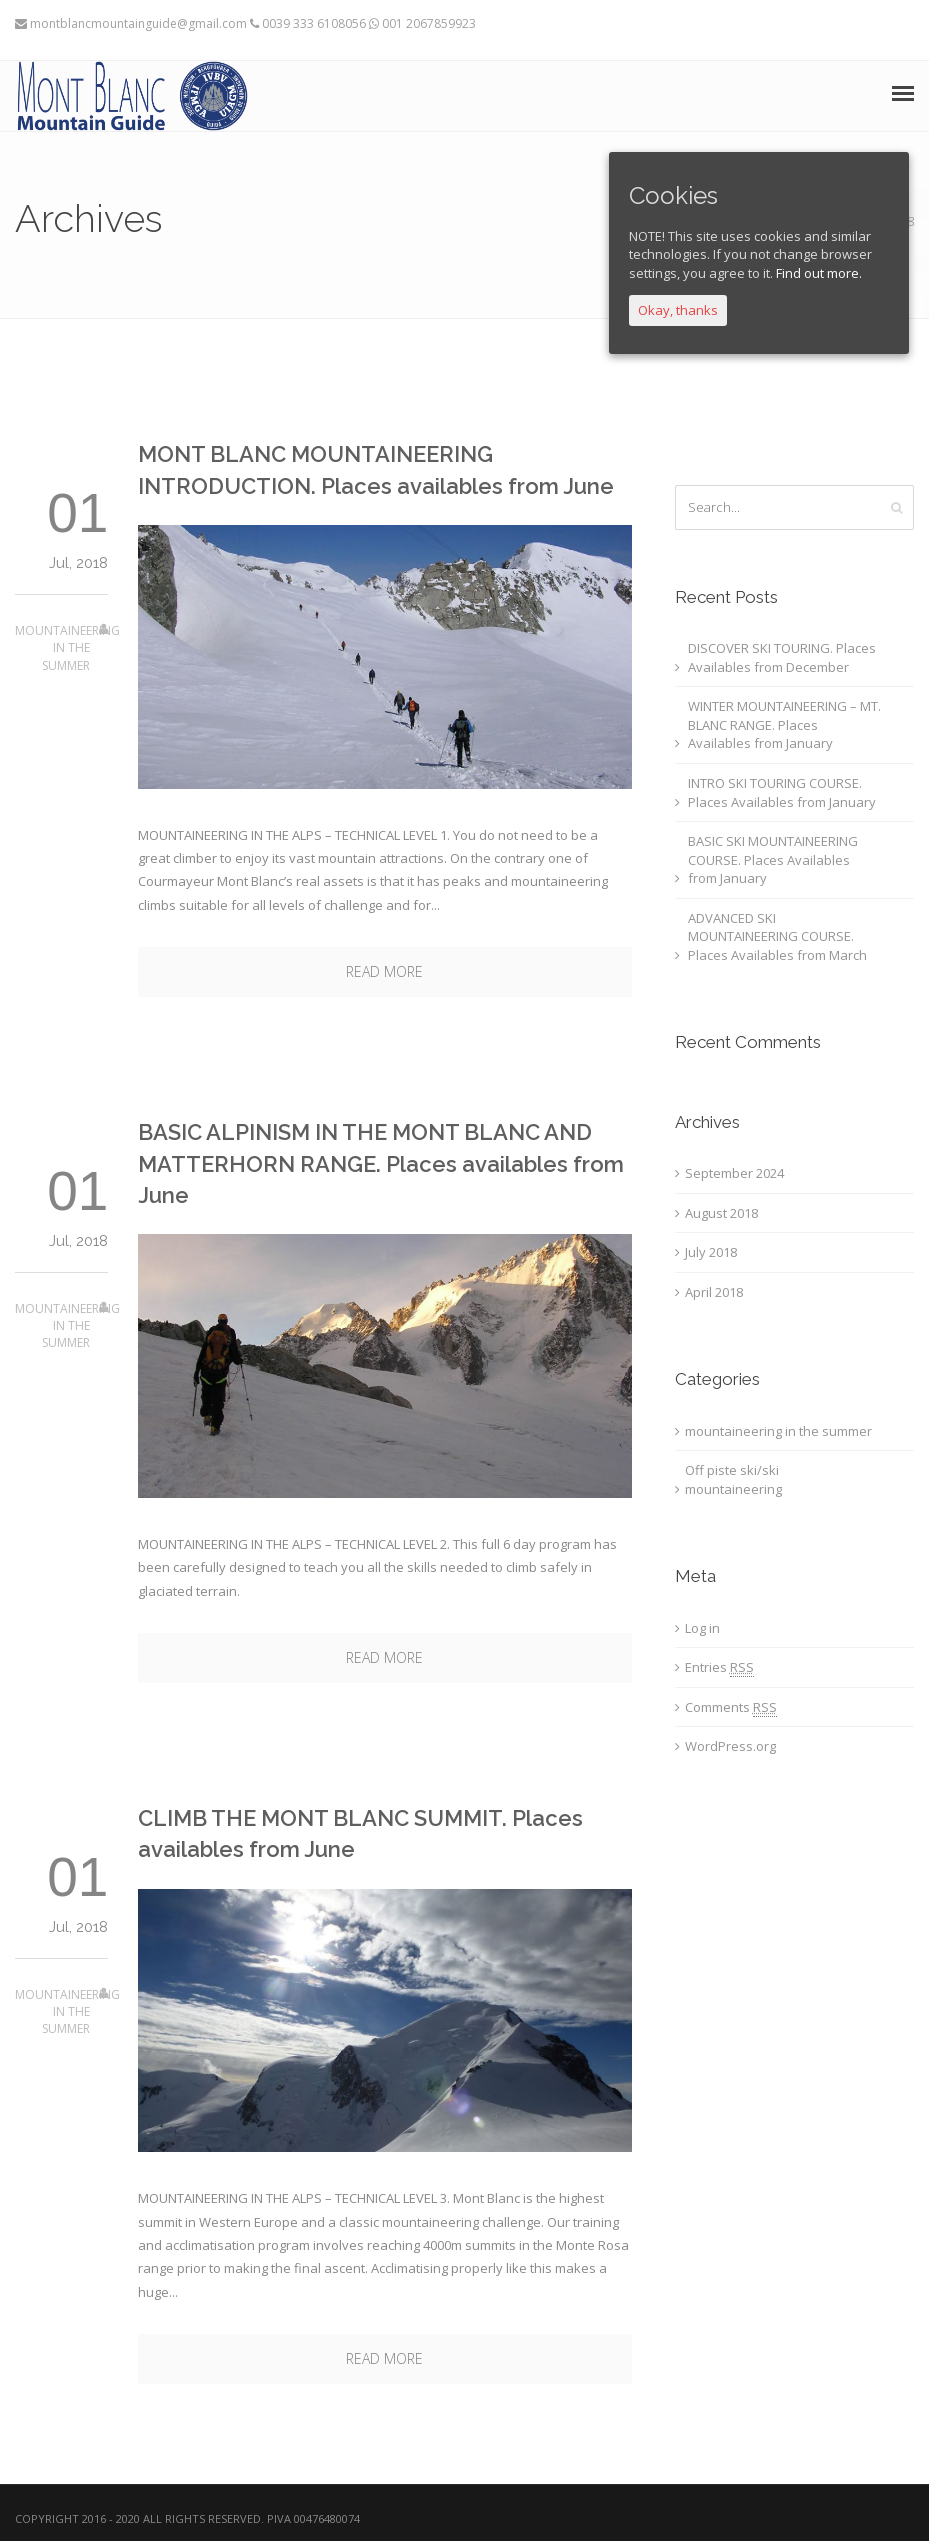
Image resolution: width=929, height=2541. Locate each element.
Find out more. (819, 273)
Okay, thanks (678, 310)
